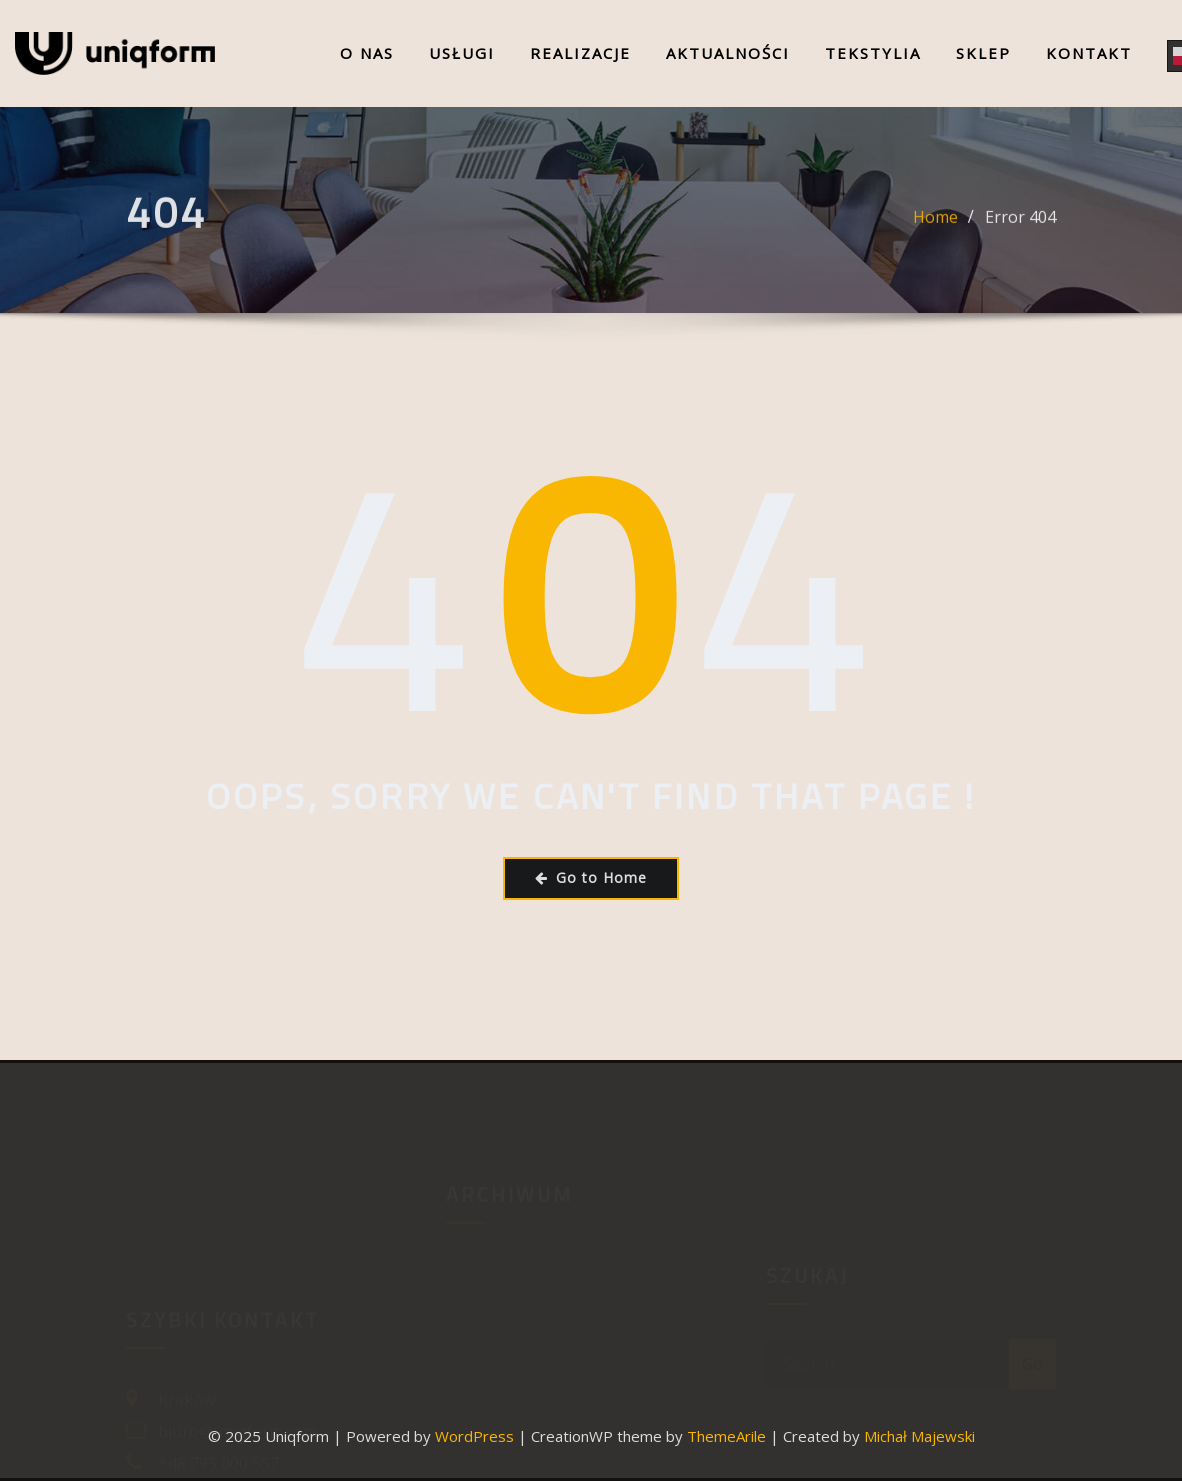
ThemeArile (726, 1436)
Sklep (983, 53)
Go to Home (591, 877)
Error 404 (1020, 234)
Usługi (462, 53)
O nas (367, 53)
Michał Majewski (919, 1436)
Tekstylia (873, 53)
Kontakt (1089, 53)
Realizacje (580, 53)
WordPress (474, 1436)
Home (935, 234)
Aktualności (728, 53)
